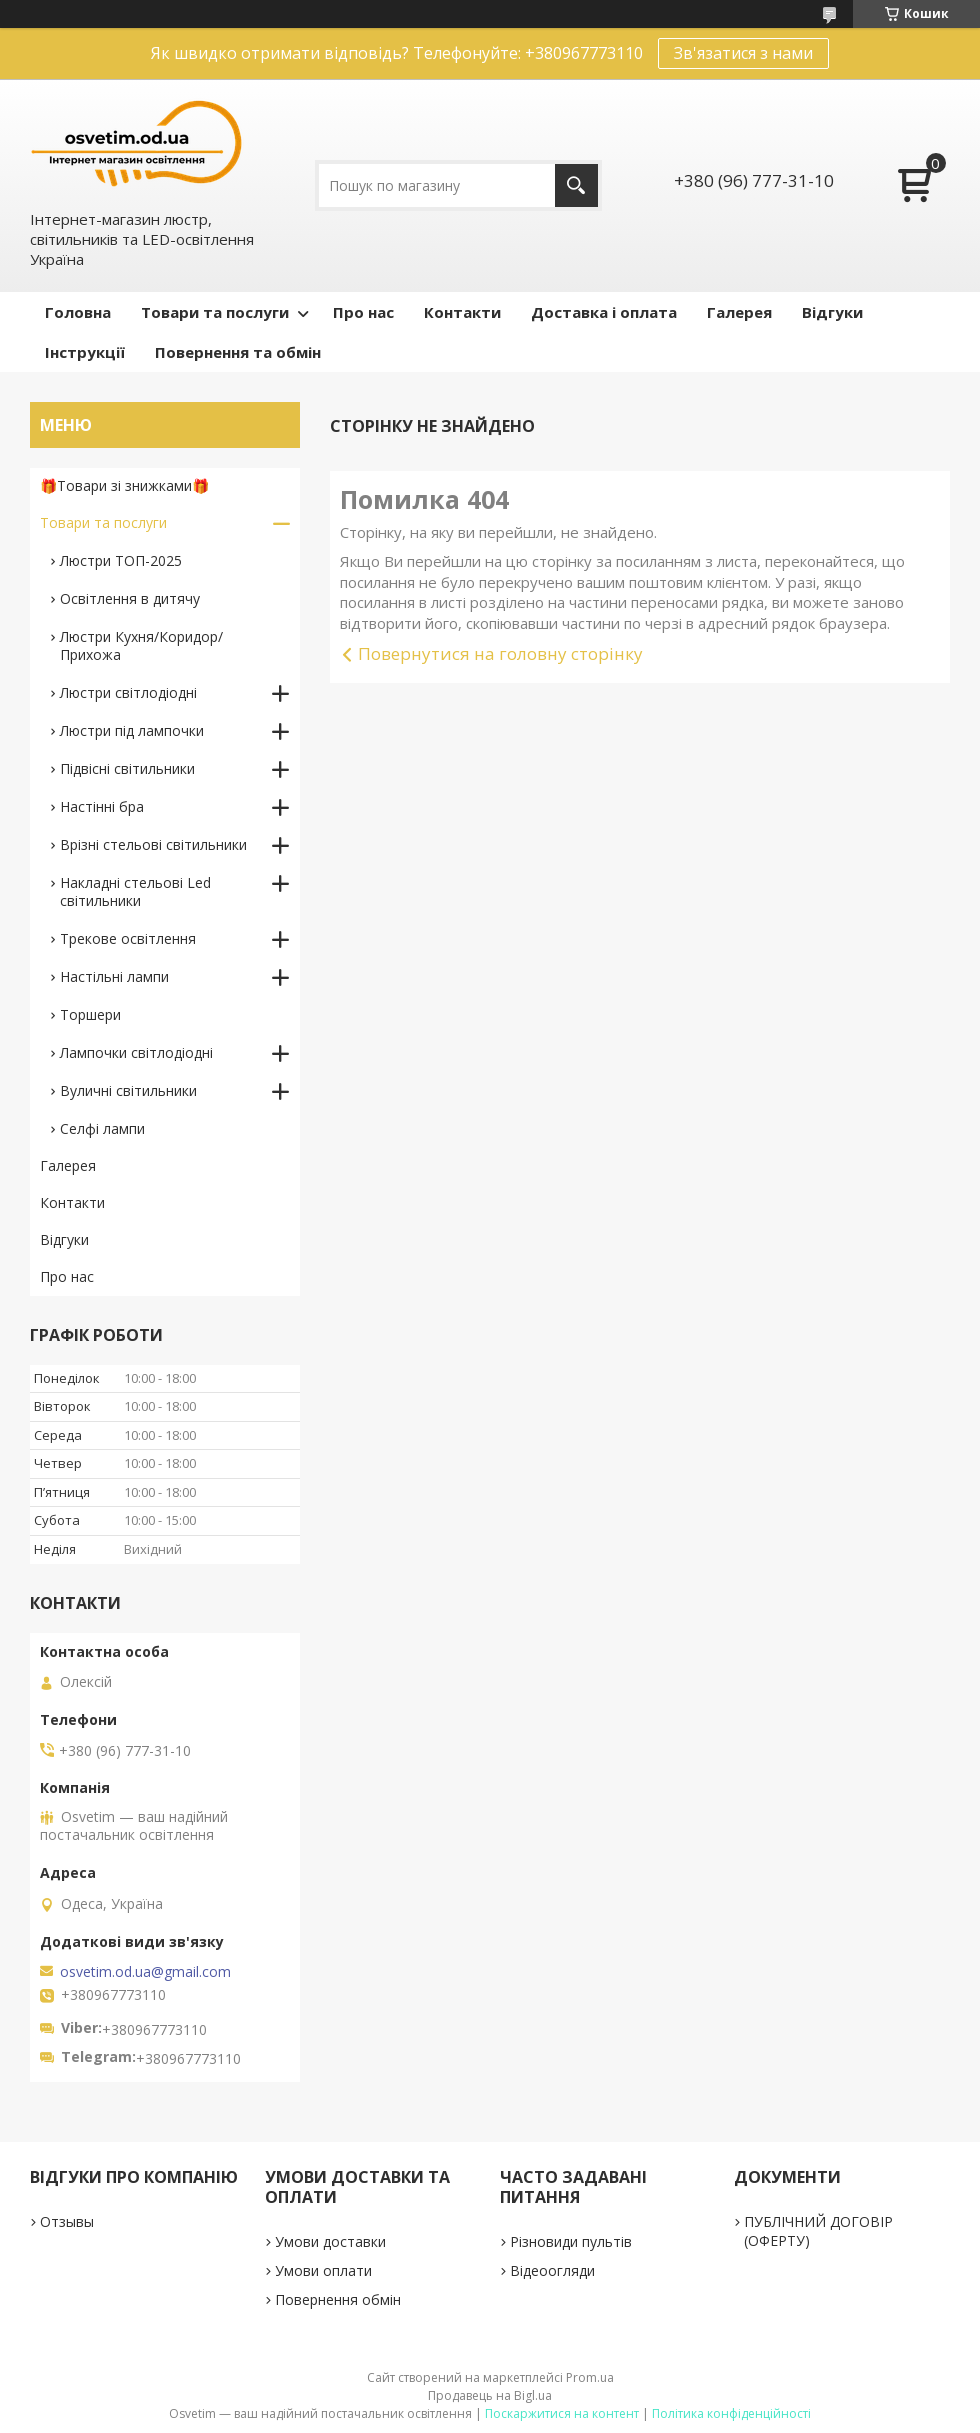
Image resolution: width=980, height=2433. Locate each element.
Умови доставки (330, 2241)
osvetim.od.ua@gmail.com (145, 1972)
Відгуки (832, 312)
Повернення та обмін (238, 352)
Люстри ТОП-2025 (121, 560)
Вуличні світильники (128, 1090)
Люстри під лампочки (132, 730)
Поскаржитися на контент (562, 2413)
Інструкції (85, 352)
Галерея (739, 312)
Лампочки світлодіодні (136, 1052)
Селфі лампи (102, 1128)
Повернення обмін (338, 2299)
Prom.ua (590, 2377)
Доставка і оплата (604, 312)
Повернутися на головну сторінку (500, 653)
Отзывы (67, 2221)
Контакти (462, 312)
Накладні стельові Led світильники (135, 891)
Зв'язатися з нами (743, 53)
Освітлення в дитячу (130, 598)
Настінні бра (102, 806)
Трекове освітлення (128, 938)
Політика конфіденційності (731, 2413)
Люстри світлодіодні (128, 692)
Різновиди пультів (571, 2241)
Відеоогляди (552, 2270)
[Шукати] (576, 185)
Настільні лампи (114, 976)
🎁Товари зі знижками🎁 (124, 485)
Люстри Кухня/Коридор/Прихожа (141, 645)
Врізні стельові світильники (153, 844)
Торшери (90, 1014)
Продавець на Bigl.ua (490, 2395)
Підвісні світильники (127, 768)
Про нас (363, 312)
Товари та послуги (215, 312)
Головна (78, 312)
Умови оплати (323, 2270)
